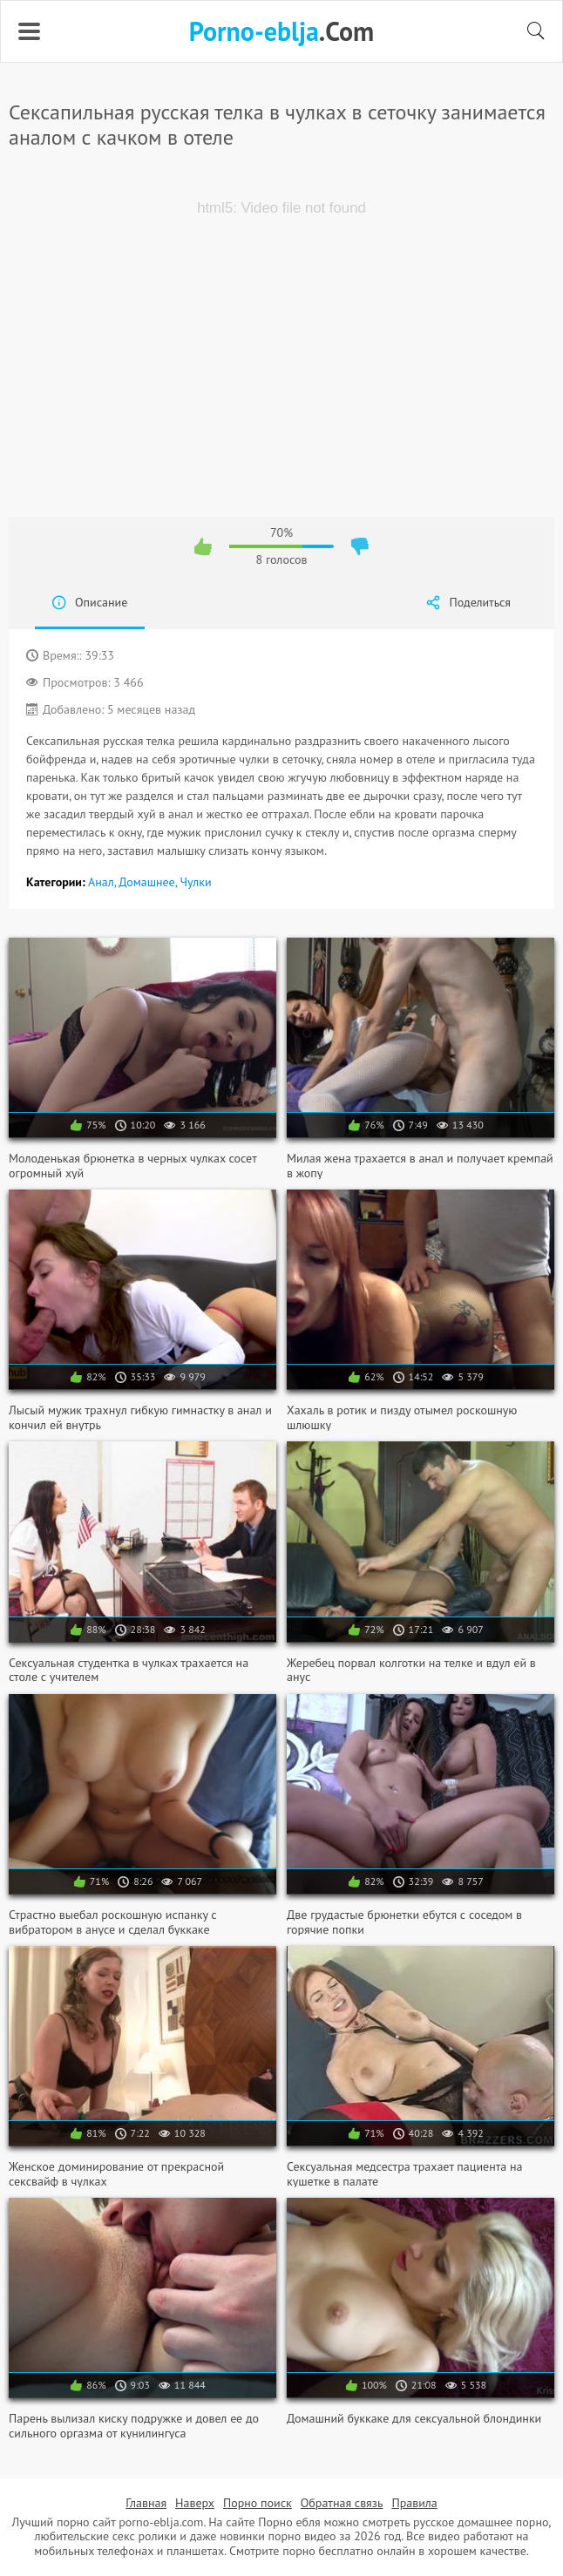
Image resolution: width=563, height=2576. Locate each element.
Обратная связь (342, 2503)
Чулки (195, 882)
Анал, (103, 882)
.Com (281, 31)
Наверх (194, 2503)
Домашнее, (149, 882)
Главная (145, 2503)
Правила (414, 2503)
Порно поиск (257, 2503)
